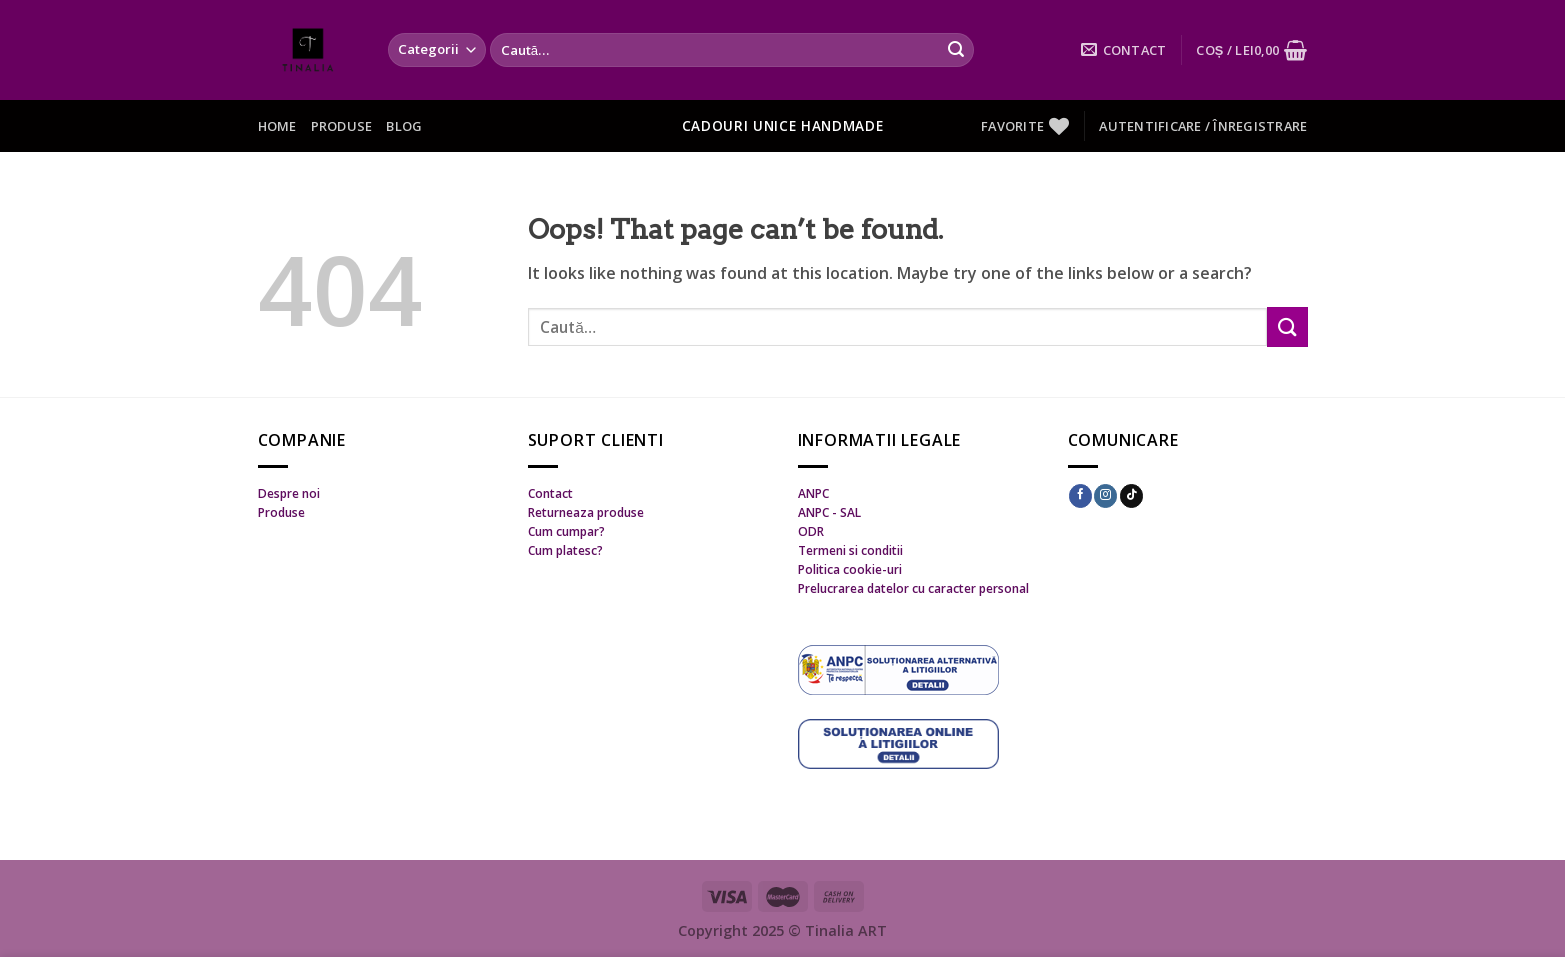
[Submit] (956, 50)
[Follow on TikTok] (1131, 496)
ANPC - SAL (829, 512)
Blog (404, 126)
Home (277, 126)
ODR (811, 531)
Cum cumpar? (566, 531)
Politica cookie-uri (850, 569)
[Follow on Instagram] (1105, 496)
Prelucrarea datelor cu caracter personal (913, 588)
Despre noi (289, 493)
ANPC (813, 493)
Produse (342, 126)
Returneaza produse (586, 512)
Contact (550, 493)
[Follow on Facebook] (1080, 496)
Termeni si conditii (850, 550)
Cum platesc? (565, 550)
